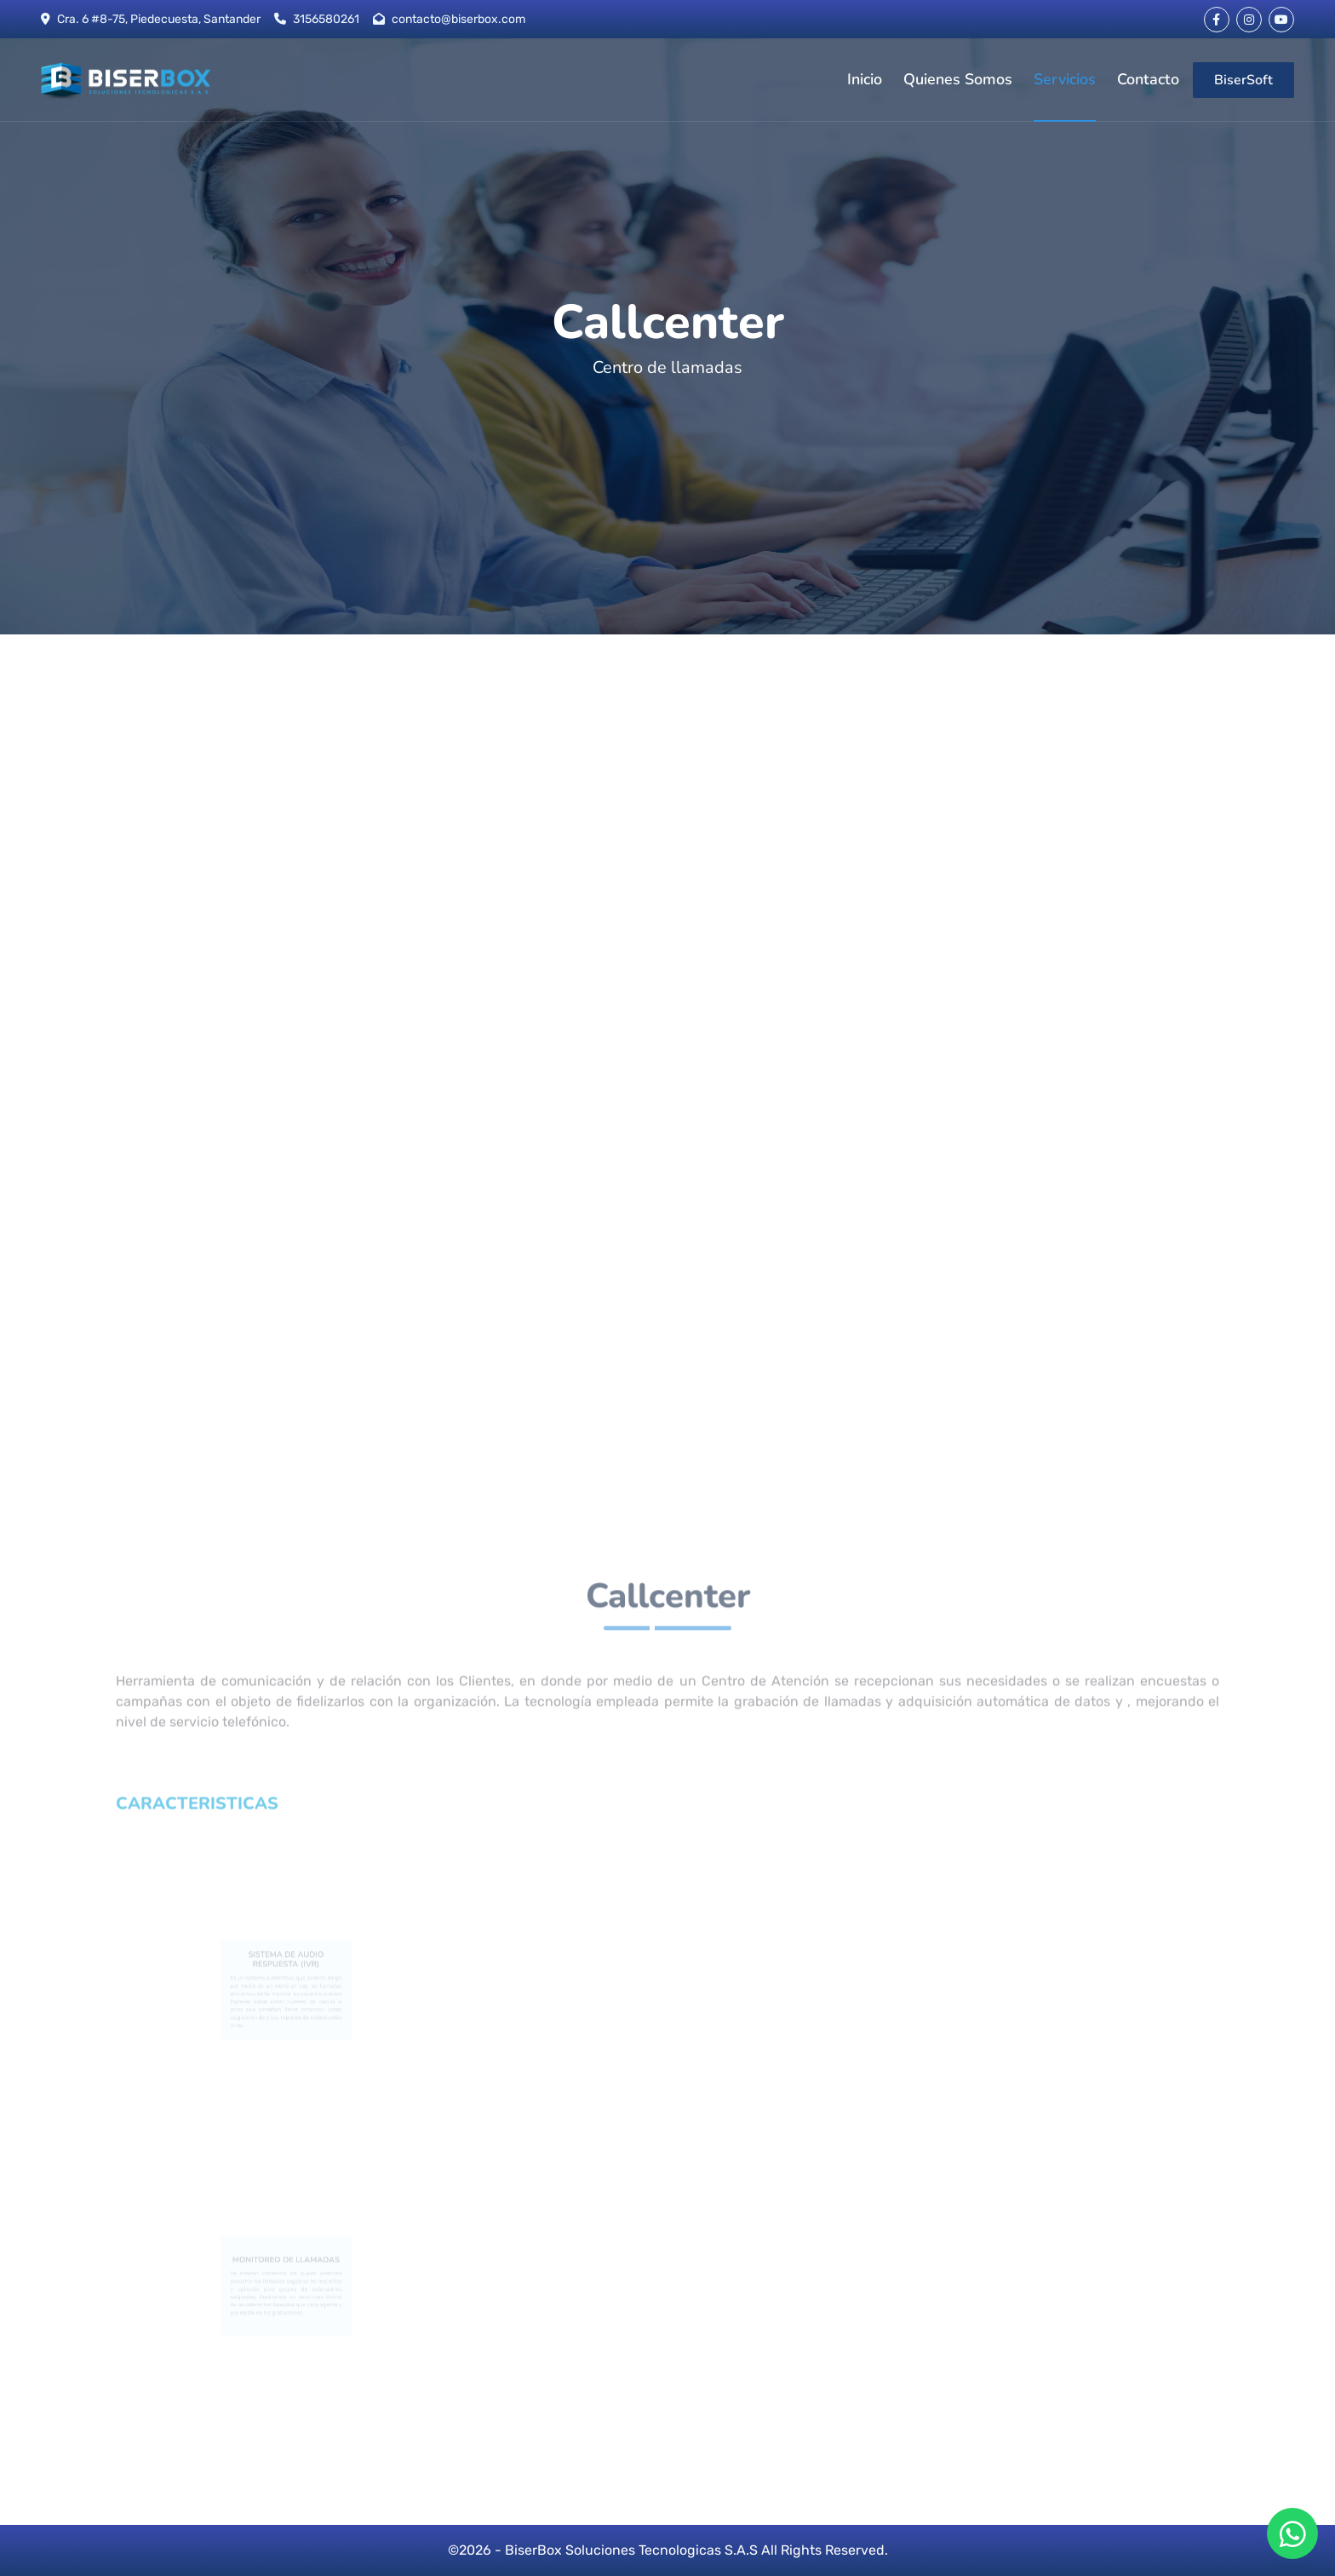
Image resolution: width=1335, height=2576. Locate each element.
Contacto (1148, 79)
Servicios (1065, 79)
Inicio (864, 79)
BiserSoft (1243, 80)
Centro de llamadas (667, 367)
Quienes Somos (957, 79)
